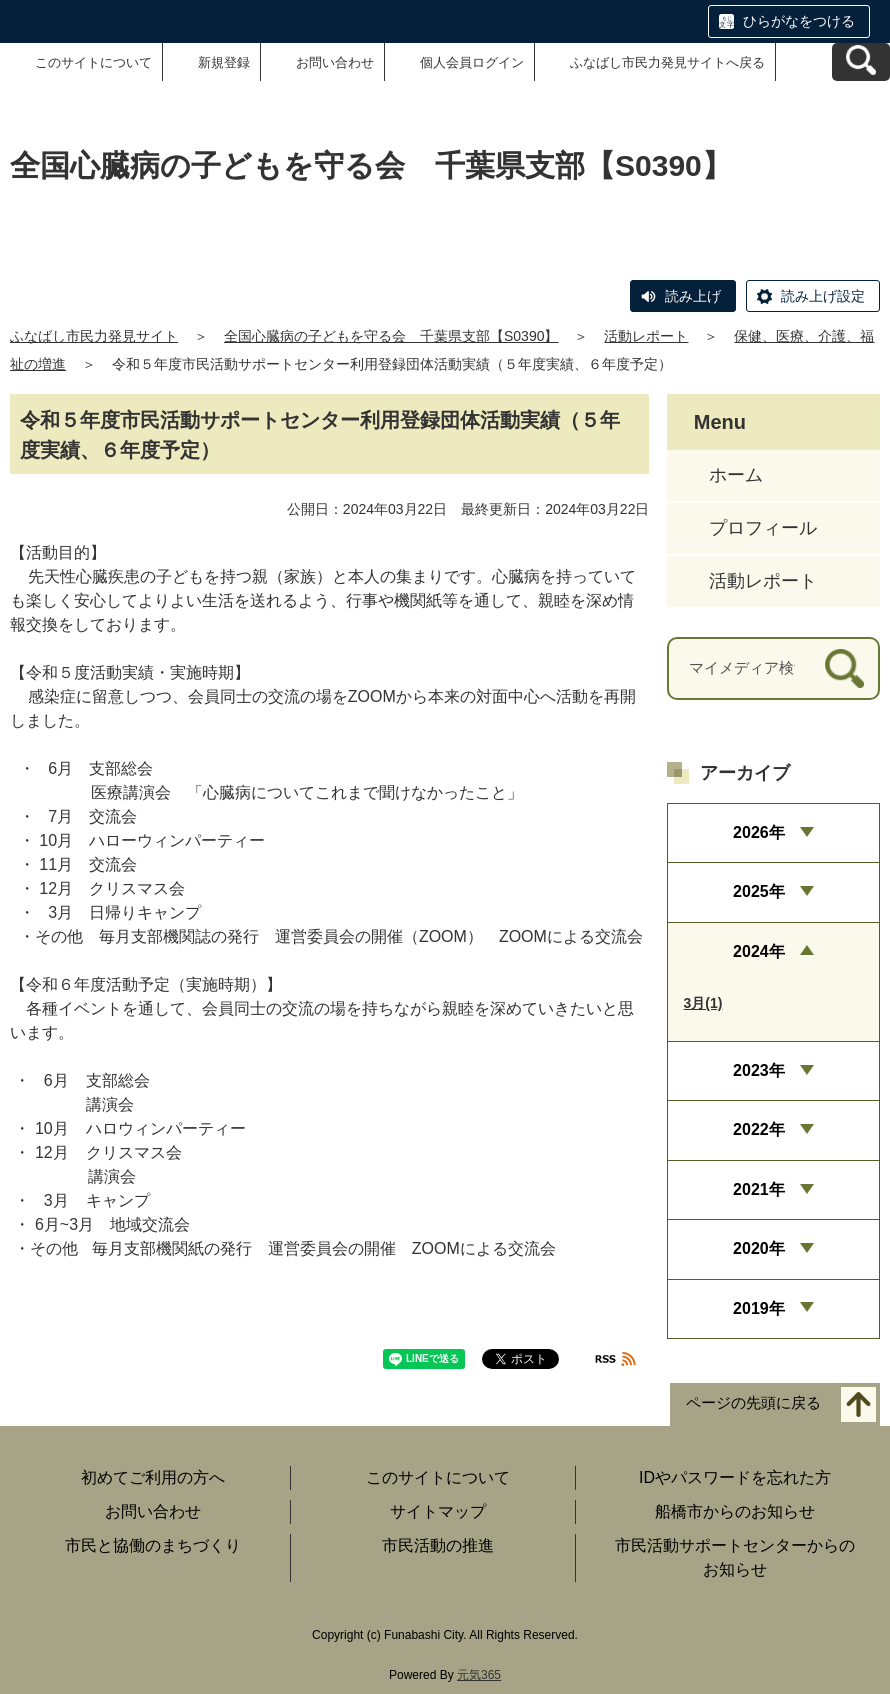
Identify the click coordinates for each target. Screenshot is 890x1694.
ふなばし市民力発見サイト (94, 336)
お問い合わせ (335, 62)
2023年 (759, 1070)
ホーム (736, 475)
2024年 (759, 951)
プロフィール (763, 528)
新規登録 (224, 62)
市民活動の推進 (438, 1545)
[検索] (844, 668)
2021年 (759, 1189)
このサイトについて (93, 62)
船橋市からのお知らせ (735, 1511)
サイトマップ (438, 1511)
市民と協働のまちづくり (153, 1545)
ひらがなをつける (799, 21)
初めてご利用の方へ (153, 1477)
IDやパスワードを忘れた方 (735, 1477)
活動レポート (646, 336)
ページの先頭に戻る (753, 1403)
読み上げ (693, 296)
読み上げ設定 (823, 296)
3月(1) (703, 1003)
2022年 (759, 1129)
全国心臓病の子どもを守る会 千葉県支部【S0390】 (391, 336)
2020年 (759, 1248)
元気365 (479, 1675)
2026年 (759, 832)
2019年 (759, 1308)
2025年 (759, 891)
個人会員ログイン (472, 62)
